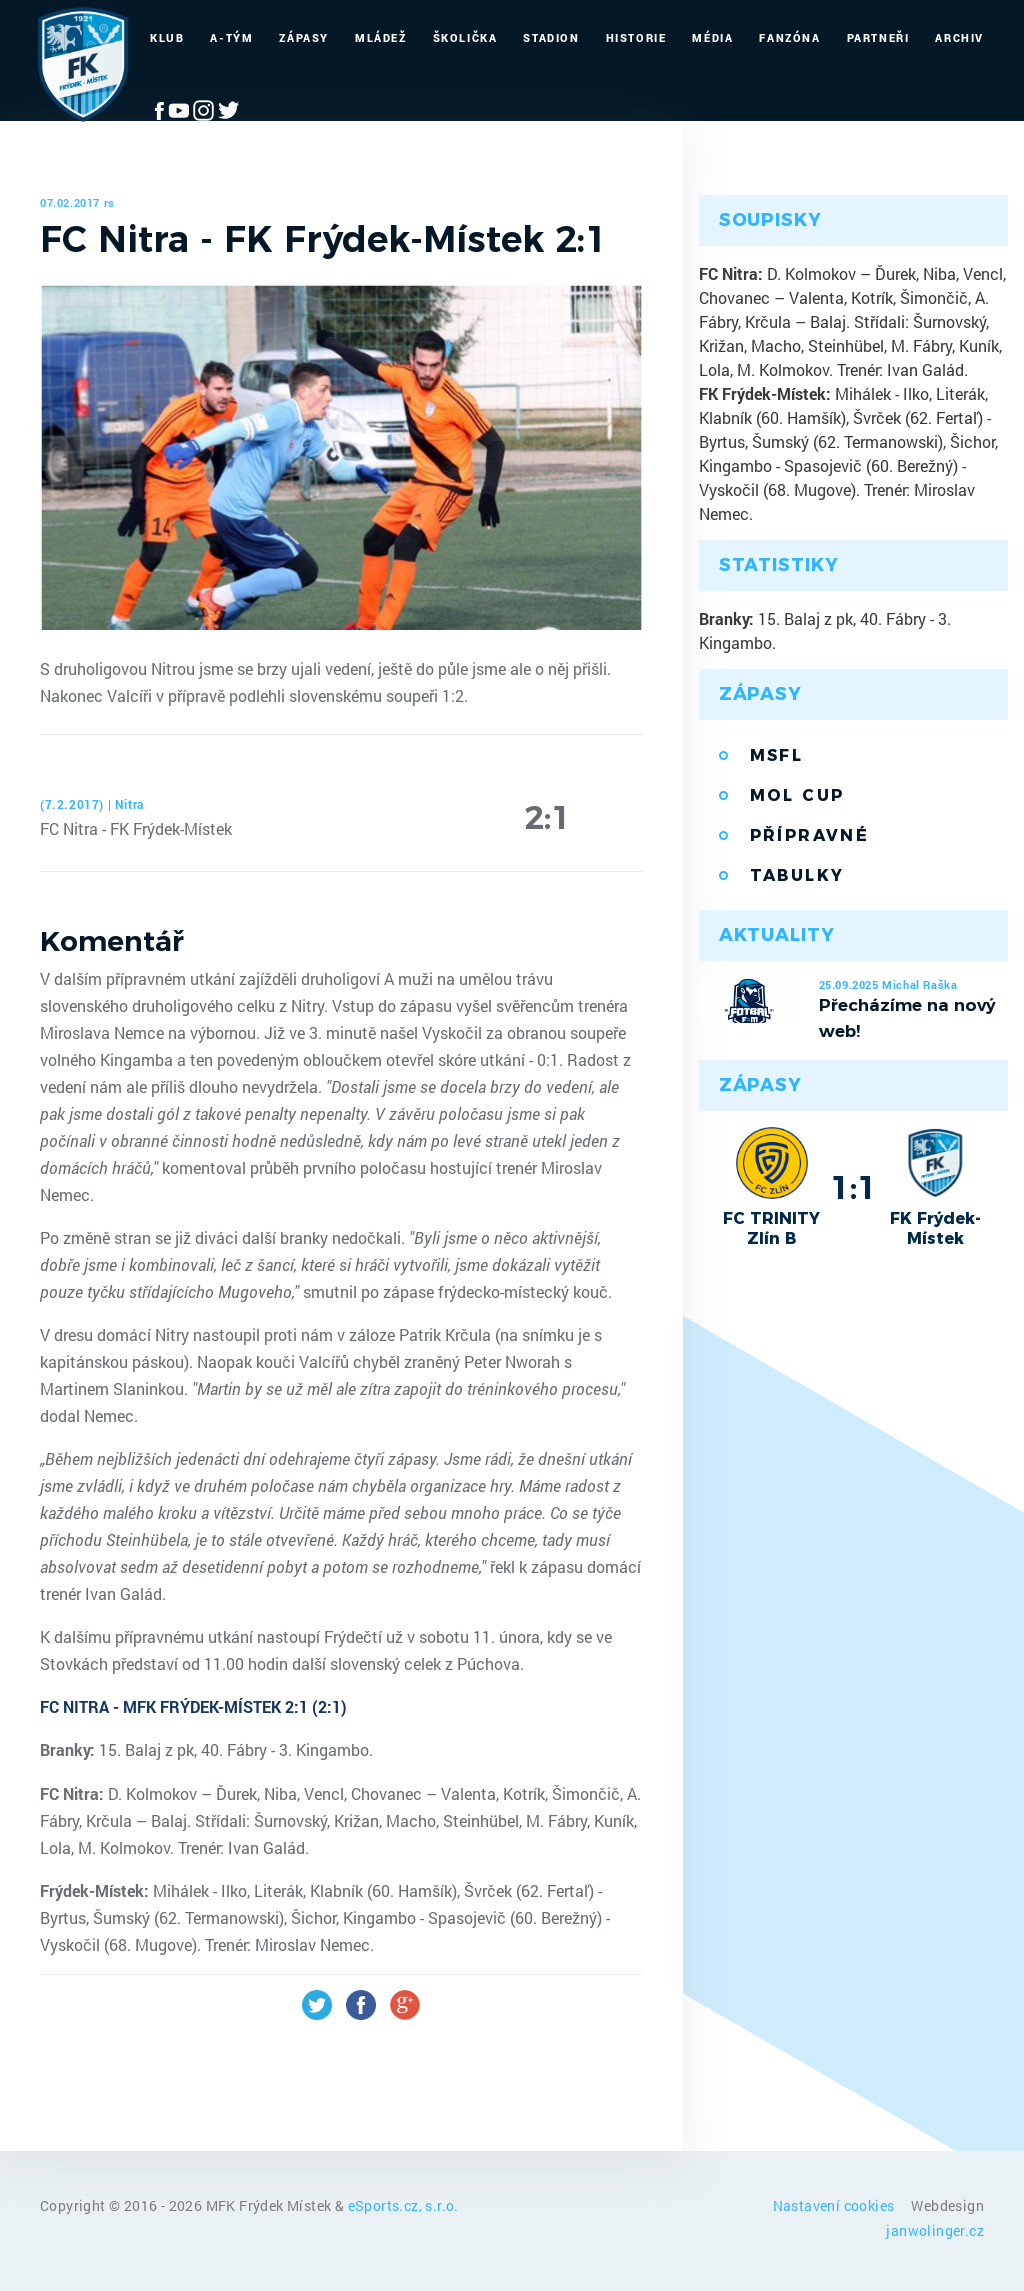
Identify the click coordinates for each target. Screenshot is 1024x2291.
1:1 (853, 1187)
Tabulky (797, 875)
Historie (636, 37)
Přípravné (810, 835)
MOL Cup (797, 795)
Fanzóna (789, 37)
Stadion (551, 37)
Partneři (878, 37)
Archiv (959, 37)
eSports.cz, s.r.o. (403, 2205)
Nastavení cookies (835, 2205)
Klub (167, 37)
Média (712, 37)
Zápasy (304, 37)
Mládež (381, 37)
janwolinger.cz (935, 2230)
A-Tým (231, 37)
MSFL (777, 755)
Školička (465, 37)
